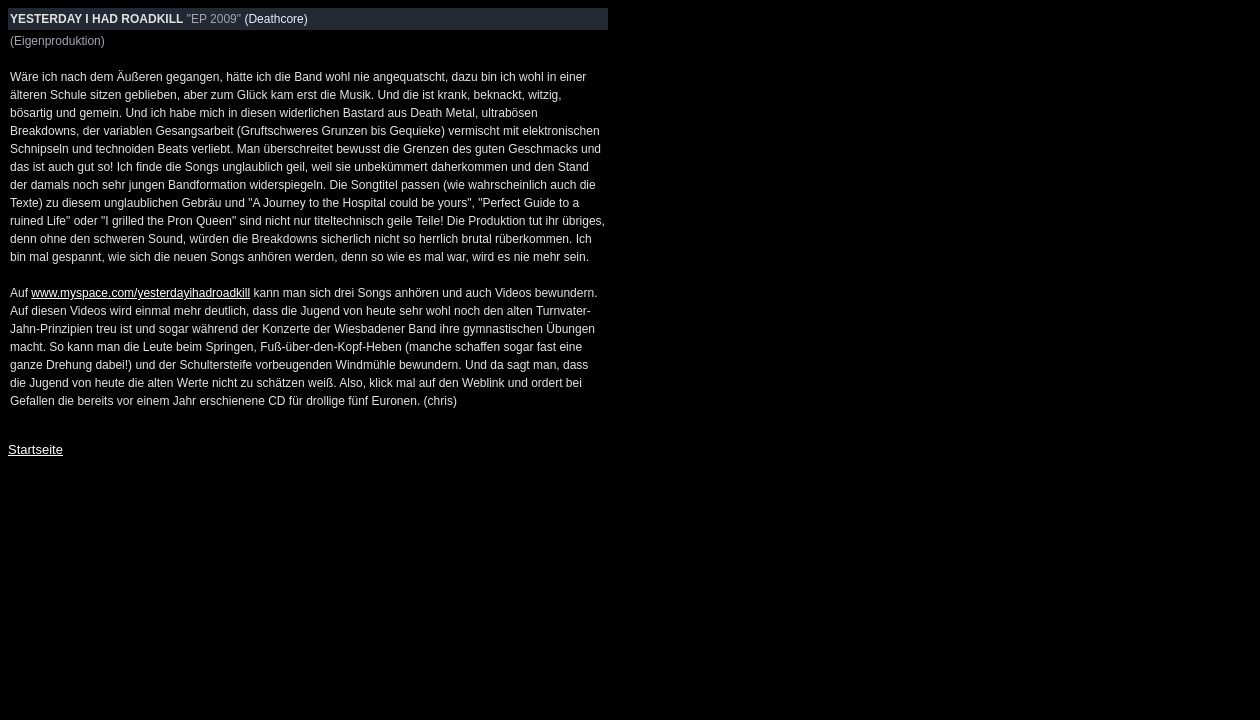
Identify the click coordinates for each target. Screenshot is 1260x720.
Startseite (35, 449)
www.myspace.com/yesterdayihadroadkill (140, 293)
